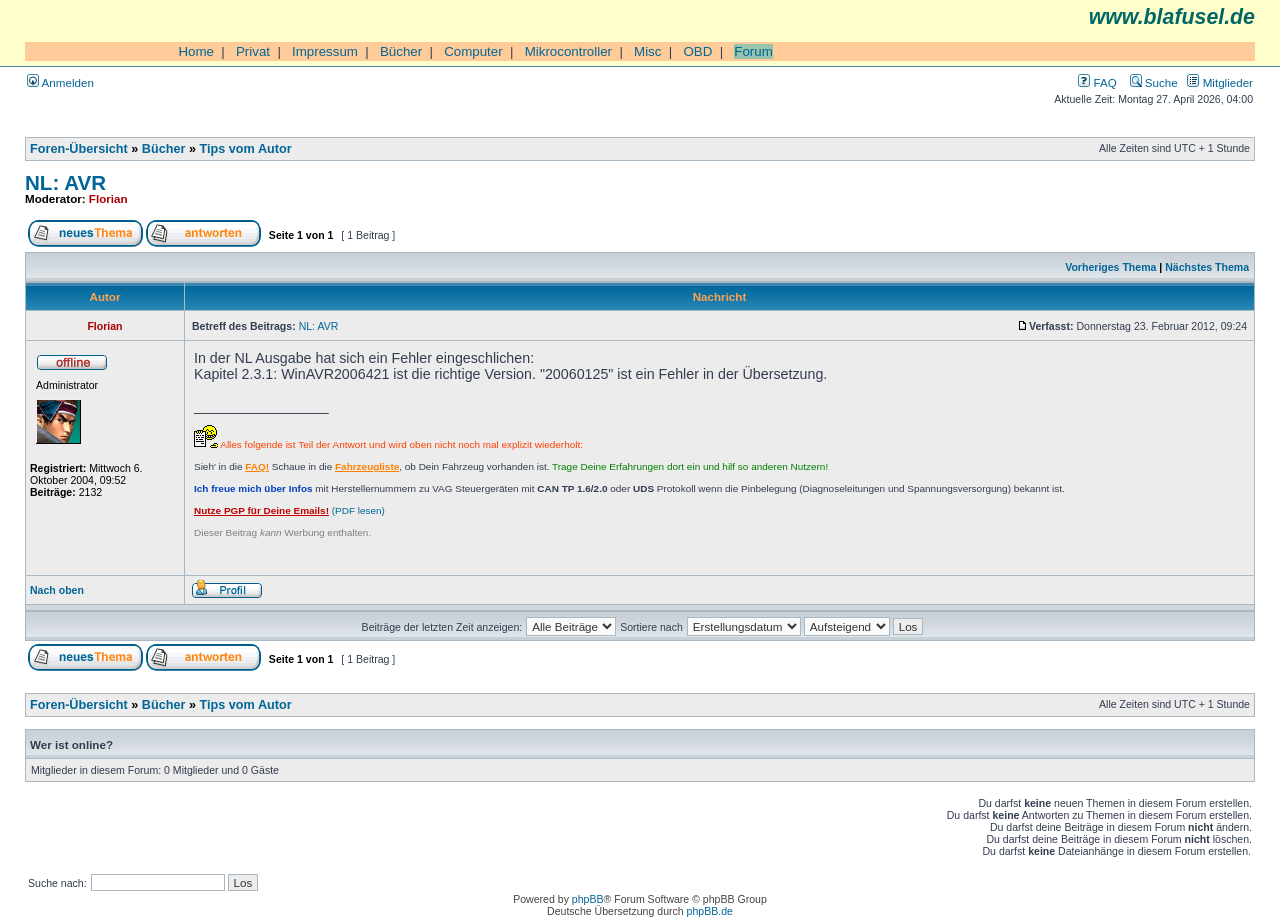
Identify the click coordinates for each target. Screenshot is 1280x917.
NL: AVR (65, 182)
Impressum (325, 51)
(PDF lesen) (289, 510)
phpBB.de (710, 911)
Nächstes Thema (1207, 267)
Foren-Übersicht (79, 149)
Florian (108, 198)
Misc (647, 51)
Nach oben (57, 590)
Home (196, 51)
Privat (253, 51)
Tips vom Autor (246, 149)
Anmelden (60, 82)
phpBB (588, 899)
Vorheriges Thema (1110, 267)
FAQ (1097, 82)
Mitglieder (1220, 82)
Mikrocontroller (568, 51)
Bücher (401, 51)
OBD (697, 51)
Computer (473, 51)
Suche (1154, 82)
